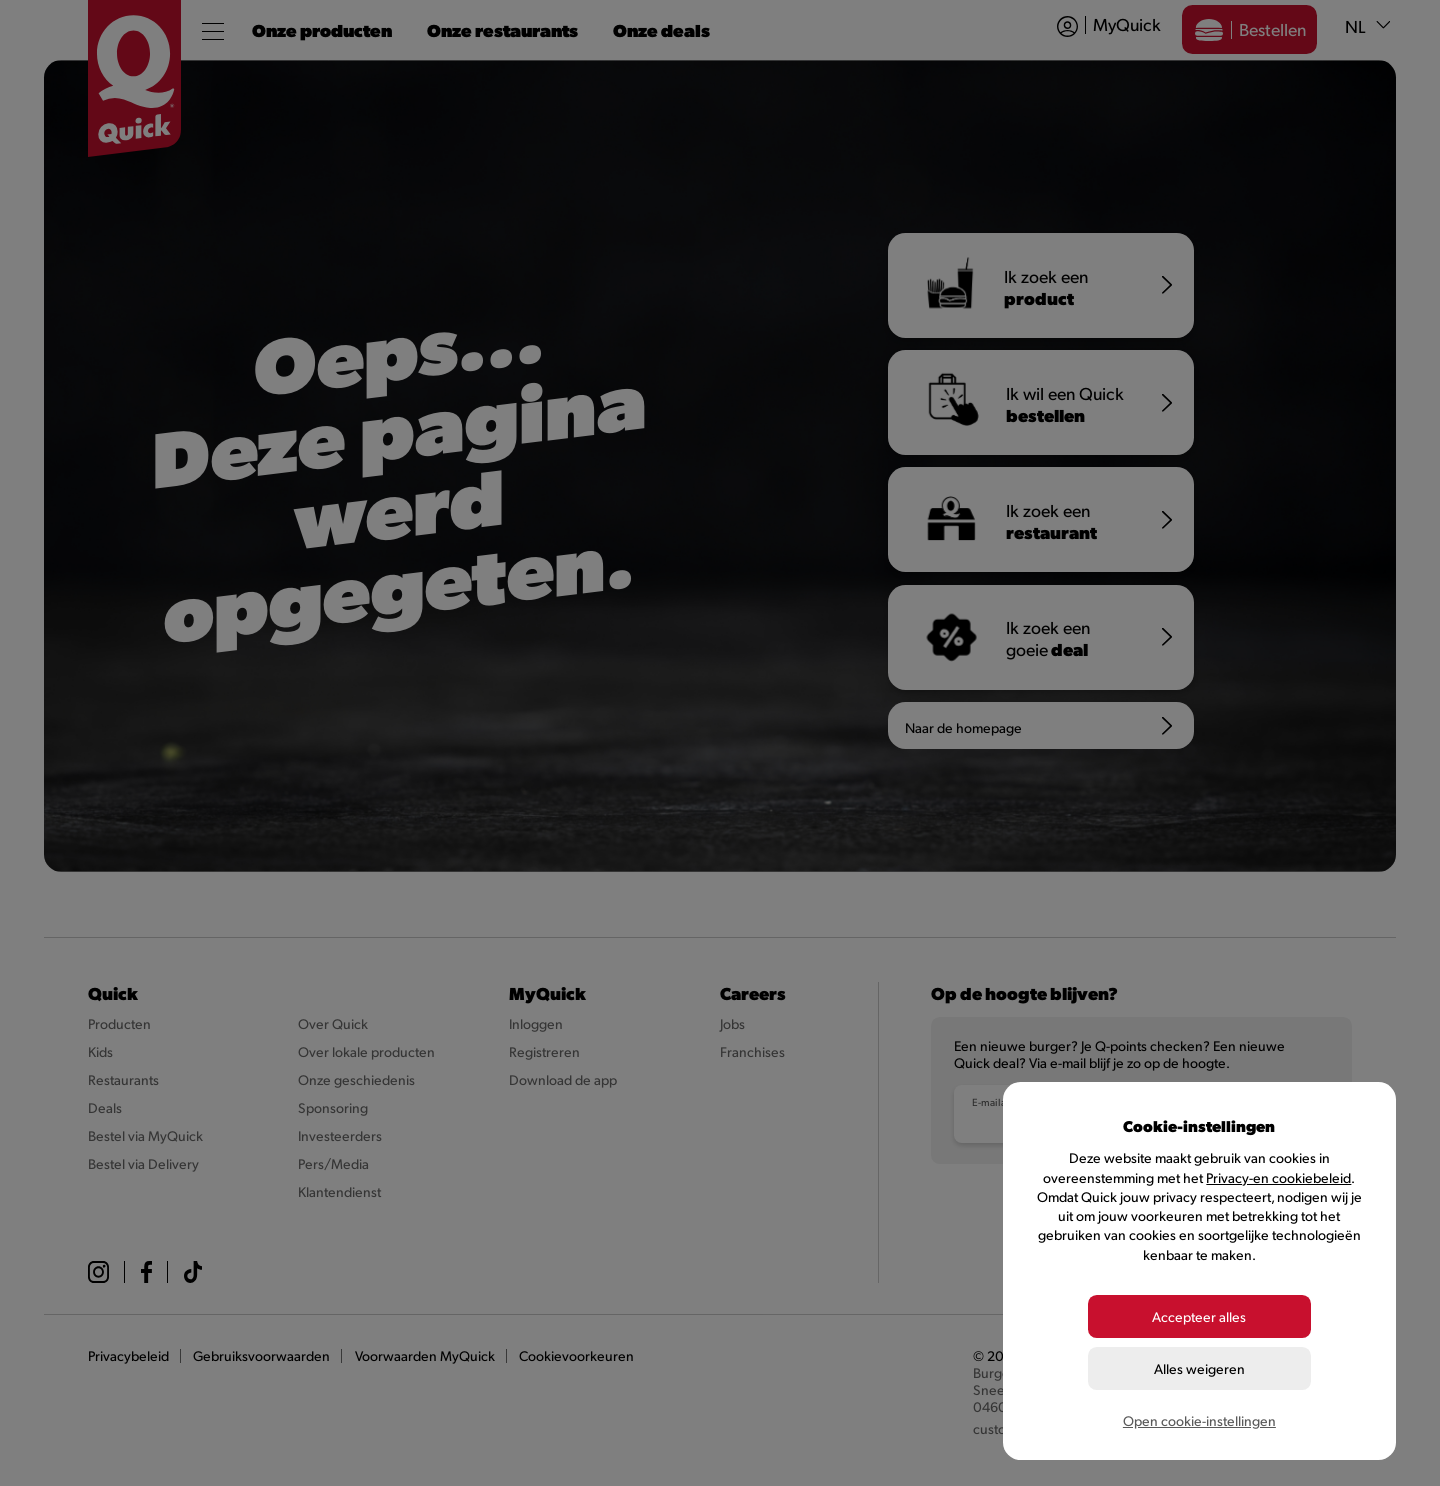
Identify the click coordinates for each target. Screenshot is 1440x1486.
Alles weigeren (1199, 1368)
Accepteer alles (1199, 1316)
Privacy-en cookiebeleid (1278, 1177)
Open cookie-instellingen (1199, 1420)
